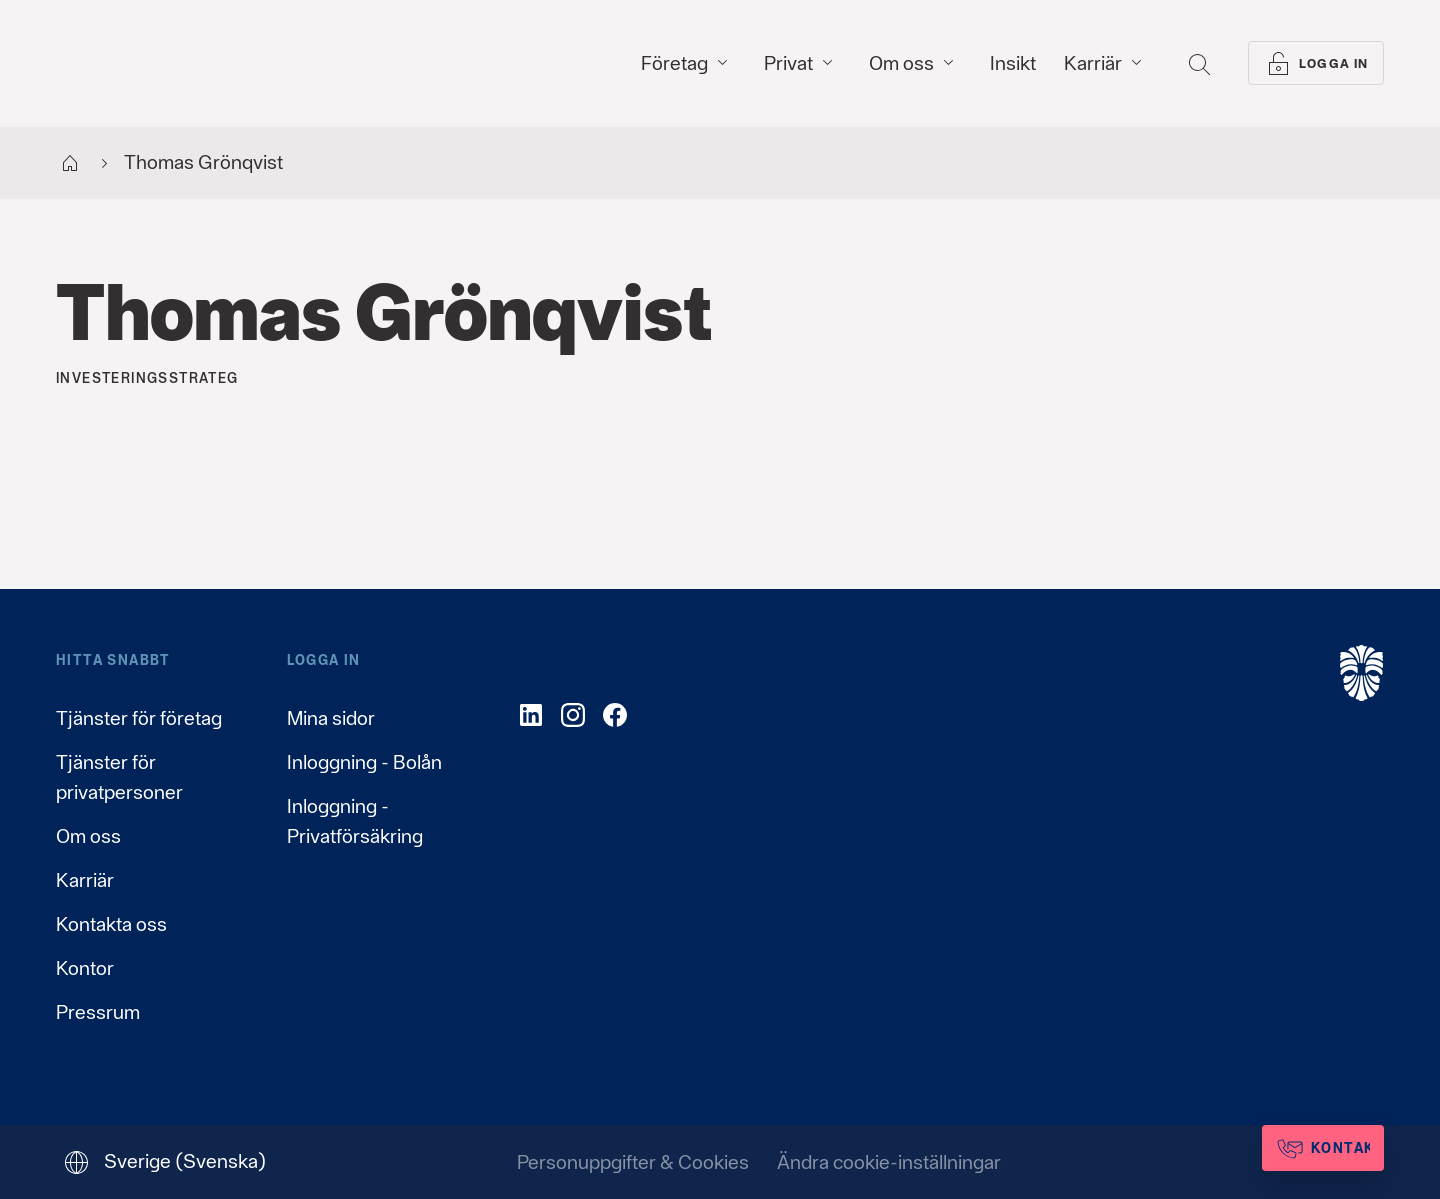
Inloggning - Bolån (364, 762)
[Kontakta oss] (1292, 1148)
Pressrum (98, 1012)
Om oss (88, 836)
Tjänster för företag (139, 718)
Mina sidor (331, 718)
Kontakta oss (111, 924)
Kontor (85, 968)
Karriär (85, 880)
